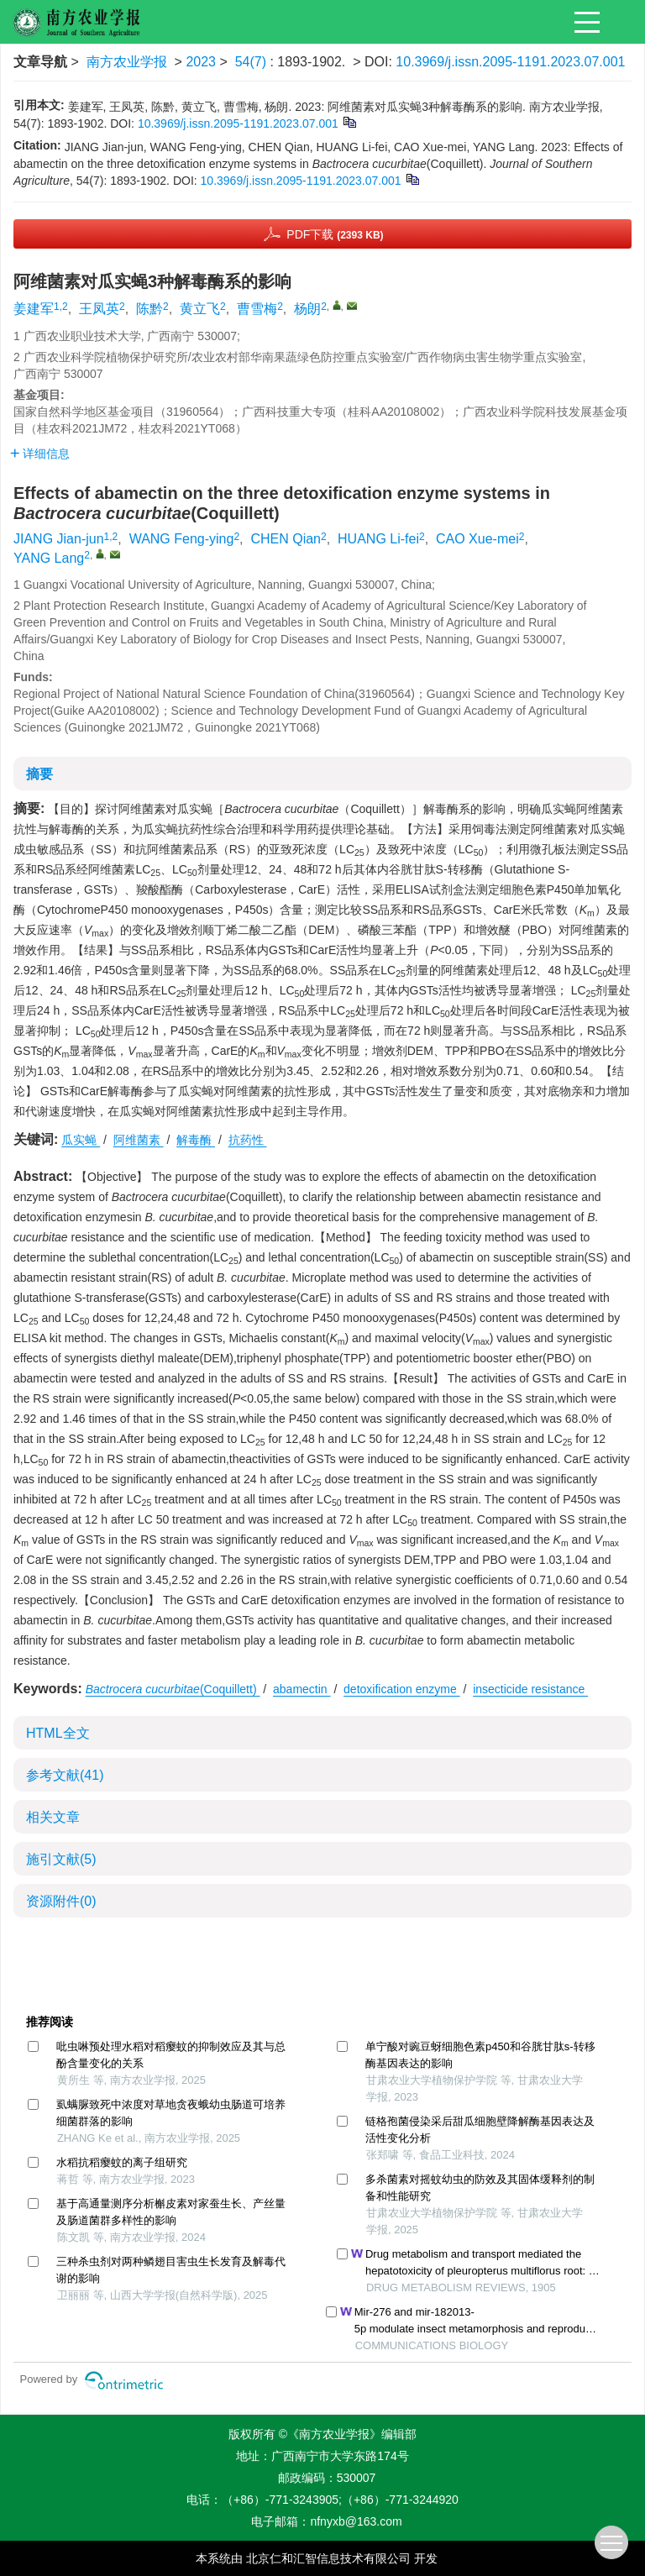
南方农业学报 (127, 62)
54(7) (252, 62)
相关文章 (53, 1817)
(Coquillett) (173, 1689)
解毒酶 (195, 1139)
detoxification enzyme (401, 1689)
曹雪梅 (257, 309)
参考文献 (64, 1775)
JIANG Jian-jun (58, 539)
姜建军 (33, 309)
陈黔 (149, 309)
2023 (201, 62)
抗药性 (247, 1139)
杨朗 (307, 309)
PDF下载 (334, 234)
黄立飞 (200, 309)
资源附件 (61, 1901)
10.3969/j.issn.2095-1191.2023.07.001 (510, 62)
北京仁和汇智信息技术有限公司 (328, 2558)
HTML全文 (58, 1733)
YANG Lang (48, 558)
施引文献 (61, 1859)
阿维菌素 (138, 1139)
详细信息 (40, 453)
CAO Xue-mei (477, 539)
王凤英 (99, 309)
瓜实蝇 (80, 1139)
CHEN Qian (285, 539)
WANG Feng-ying (181, 539)
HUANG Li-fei (378, 539)
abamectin (301, 1689)
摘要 (39, 774)
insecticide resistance (530, 1689)
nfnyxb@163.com (355, 2521)
